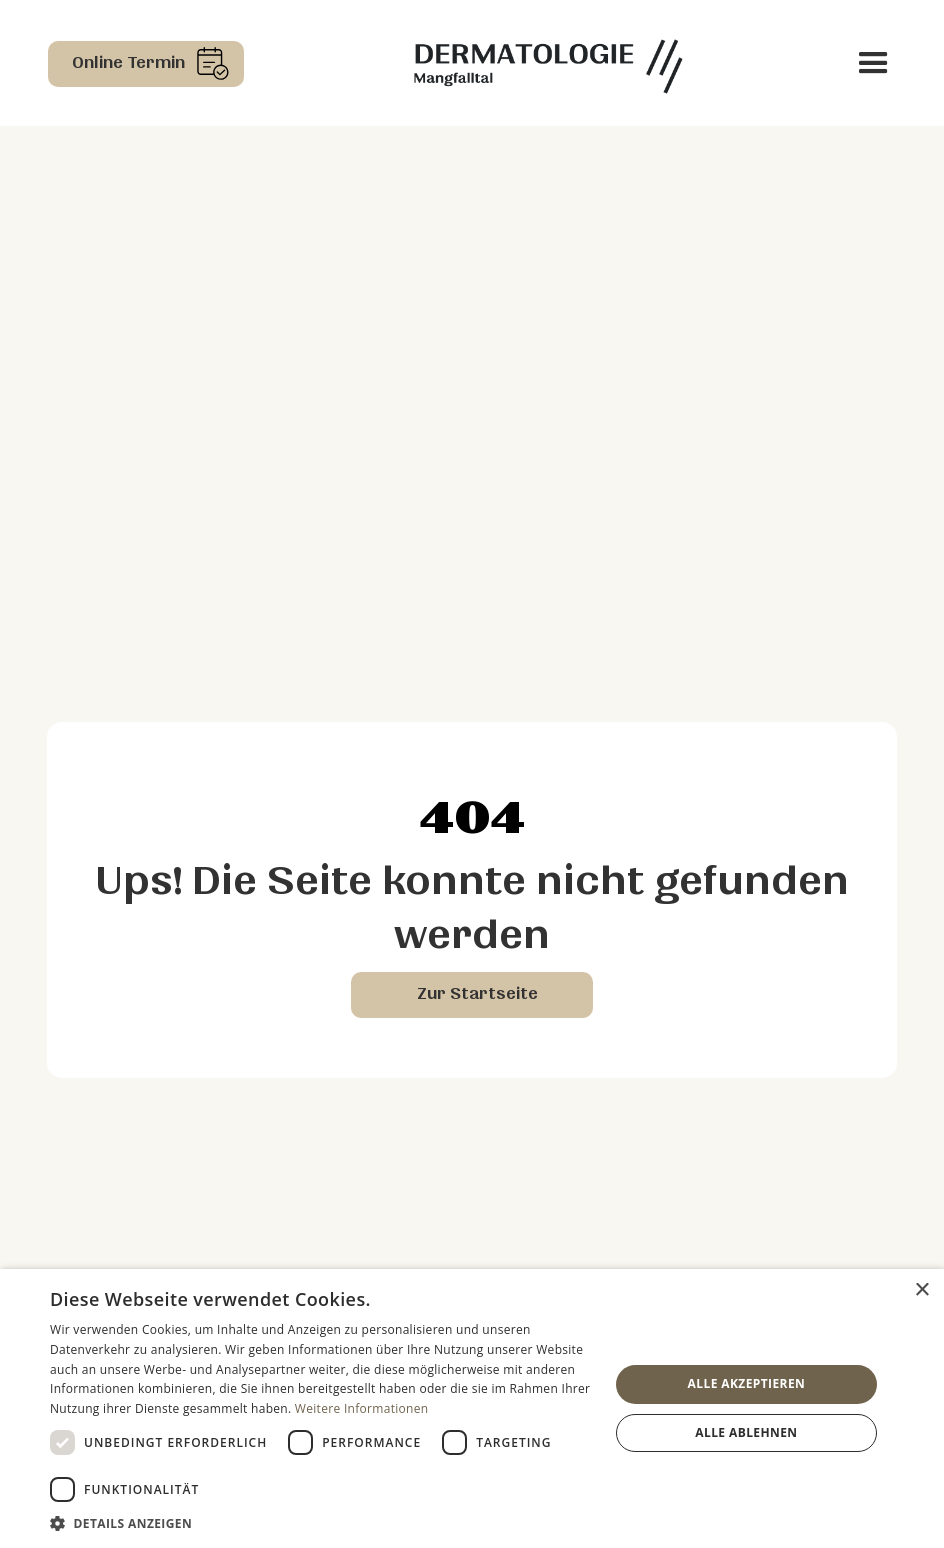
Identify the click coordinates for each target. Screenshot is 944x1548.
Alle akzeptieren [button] (747, 1383)
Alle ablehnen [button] (746, 1432)
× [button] (921, 1290)
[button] (873, 63)
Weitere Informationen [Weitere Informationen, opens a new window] (362, 1408)
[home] (548, 63)
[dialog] (472, 1408)
